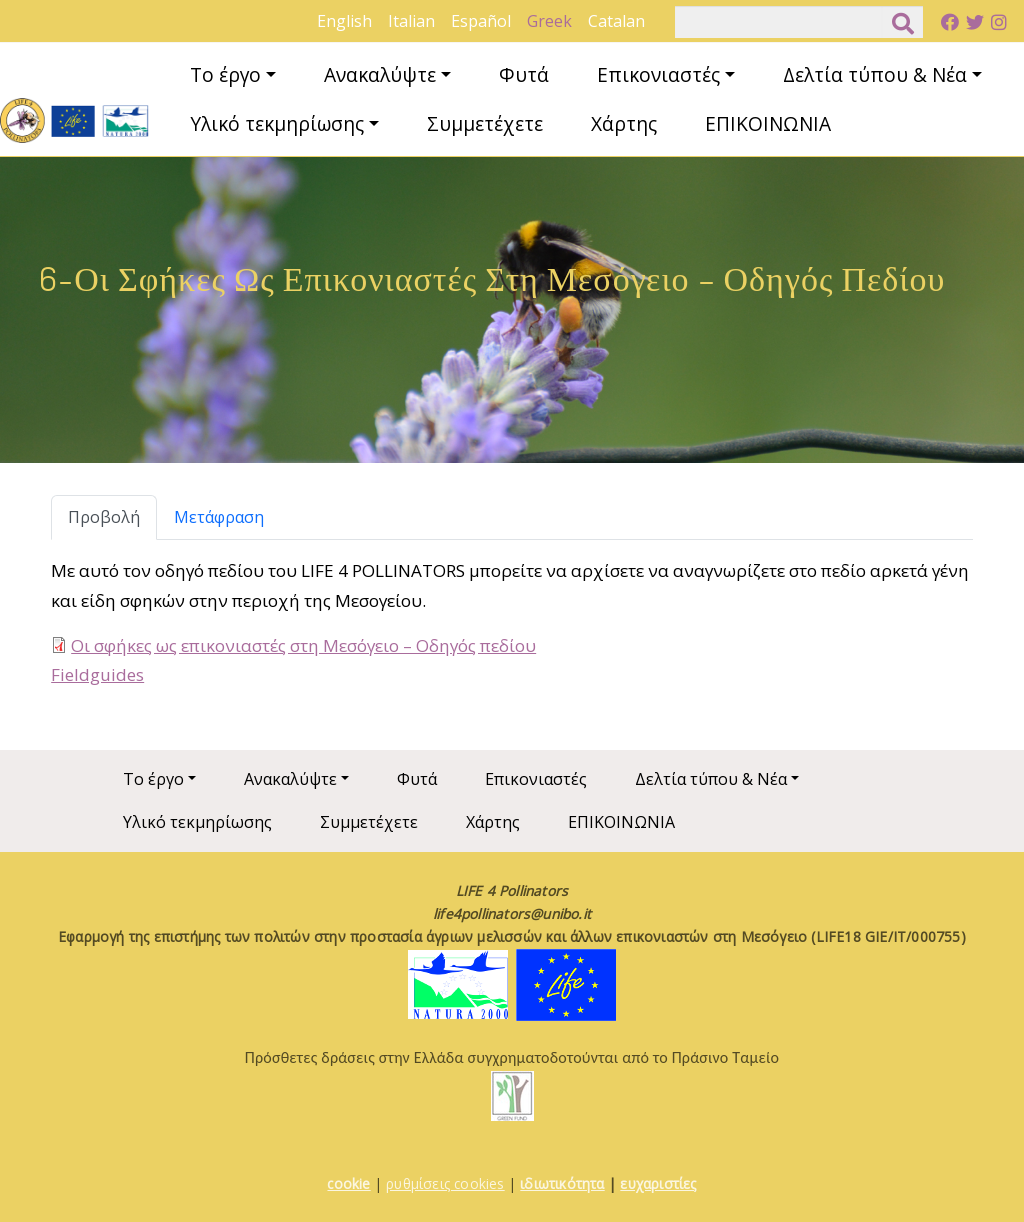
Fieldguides (97, 674)
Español (481, 21)
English (344, 21)
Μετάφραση (219, 517)
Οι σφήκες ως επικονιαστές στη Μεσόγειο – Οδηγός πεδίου (303, 645)
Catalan (616, 21)
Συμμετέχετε (485, 123)
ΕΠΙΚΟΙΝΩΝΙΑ (768, 123)
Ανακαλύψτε (380, 74)
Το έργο (225, 74)
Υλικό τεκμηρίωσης (277, 123)
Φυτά (524, 74)
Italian (411, 21)
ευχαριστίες (658, 1183)
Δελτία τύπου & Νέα (875, 74)
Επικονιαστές (658, 74)
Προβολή (104, 517)
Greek (549, 21)
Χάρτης (624, 123)
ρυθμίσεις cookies (445, 1183)
